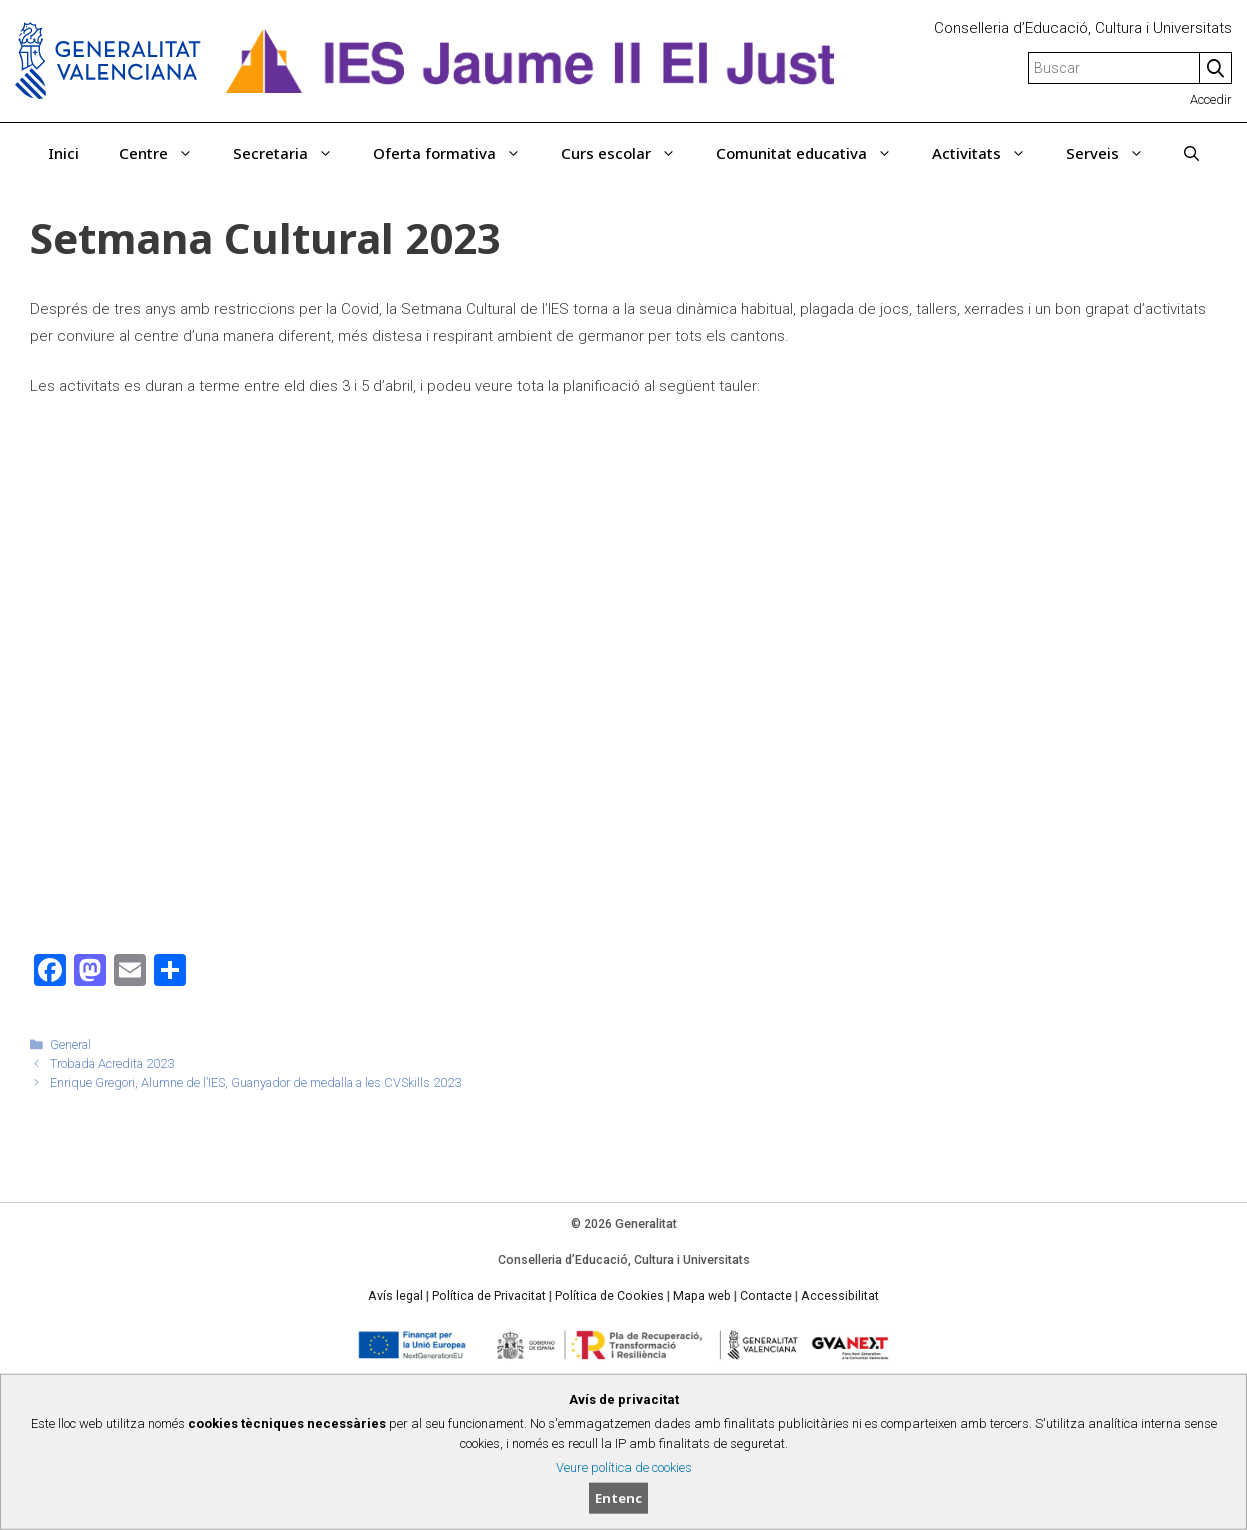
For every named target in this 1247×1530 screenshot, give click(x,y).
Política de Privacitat (489, 1296)
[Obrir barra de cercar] (1191, 153)
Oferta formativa (457, 153)
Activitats (989, 153)
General (70, 1044)
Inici (63, 153)
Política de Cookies (609, 1296)
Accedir (1211, 99)
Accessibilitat (840, 1296)
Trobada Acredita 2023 (112, 1063)
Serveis (1115, 153)
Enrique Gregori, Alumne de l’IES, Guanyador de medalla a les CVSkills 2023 (255, 1082)
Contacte (766, 1296)
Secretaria (293, 153)
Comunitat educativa (814, 153)
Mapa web (702, 1296)
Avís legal (395, 1296)
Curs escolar (628, 153)
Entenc (618, 1498)
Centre (166, 153)
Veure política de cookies (624, 1467)
